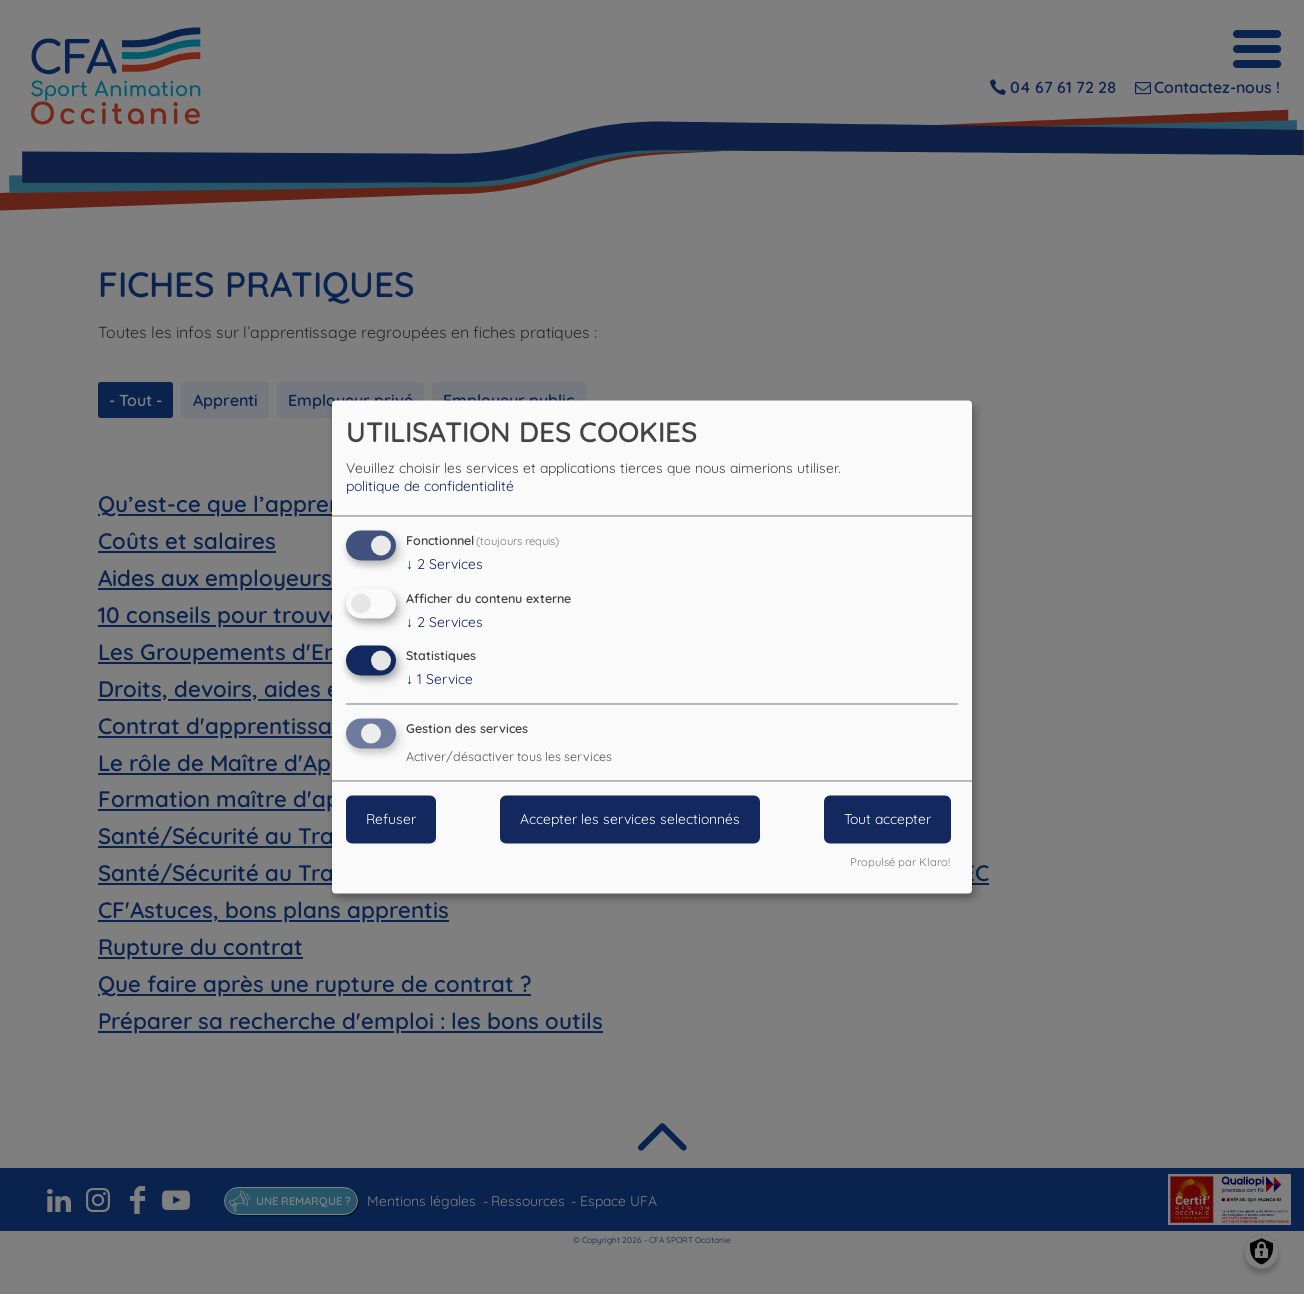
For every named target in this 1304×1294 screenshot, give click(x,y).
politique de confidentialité (430, 486)
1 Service (439, 680)
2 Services (444, 564)
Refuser (391, 820)
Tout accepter (887, 820)
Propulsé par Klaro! (900, 863)
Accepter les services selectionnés (630, 820)
